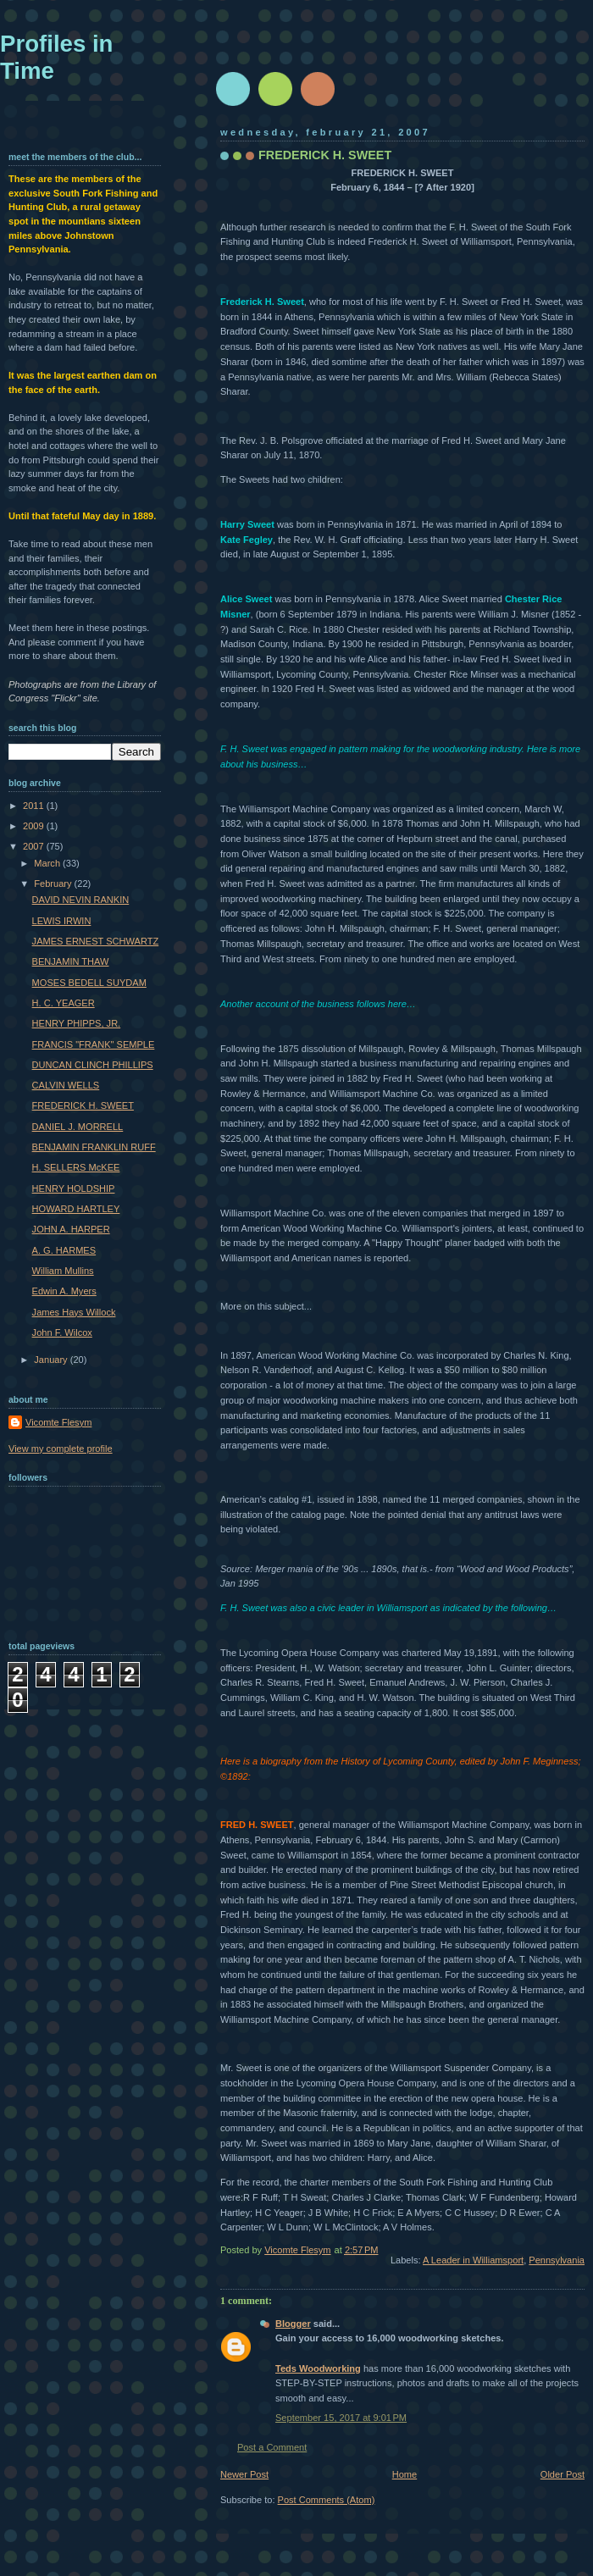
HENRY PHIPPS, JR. (76, 1023)
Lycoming (296, 674)
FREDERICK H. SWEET (83, 1105)
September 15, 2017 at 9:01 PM (341, 2418)
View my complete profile (60, 1448)
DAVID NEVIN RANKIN (81, 900)
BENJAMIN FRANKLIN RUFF (94, 1147)
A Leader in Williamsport (473, 2260)
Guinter (515, 1668)
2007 (35, 846)
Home (404, 2474)
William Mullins (63, 1271)
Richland (511, 629)
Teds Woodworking (318, 2368)
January (51, 1359)
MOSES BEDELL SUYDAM (89, 983)
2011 (35, 805)
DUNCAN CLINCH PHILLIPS (92, 1065)
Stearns (283, 1682)
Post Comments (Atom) (326, 2500)
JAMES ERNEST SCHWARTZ (95, 941)
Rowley (423, 1049)
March (48, 863)
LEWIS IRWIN (61, 921)
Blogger (293, 2323)
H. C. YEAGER (63, 1003)
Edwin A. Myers (64, 1291)
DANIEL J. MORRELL (78, 1127)
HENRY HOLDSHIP (73, 1188)
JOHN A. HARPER (71, 1229)
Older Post (562, 2474)
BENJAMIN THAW (70, 961)
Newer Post (244, 2474)
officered (238, 928)
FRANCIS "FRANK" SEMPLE (93, 1044)
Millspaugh (517, 823)
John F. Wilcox (62, 1332)
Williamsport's (430, 1228)
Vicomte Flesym (58, 1422)
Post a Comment (272, 2447)
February (54, 883)
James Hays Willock (74, 1312)
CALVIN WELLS (66, 1085)
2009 (35, 826)
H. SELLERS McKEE (76, 1167)
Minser (484, 674)
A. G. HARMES (64, 1250)
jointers (477, 1228)
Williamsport (486, 241)
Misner (235, 614)
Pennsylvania (557, 2260)
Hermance (284, 1094)
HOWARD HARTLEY (76, 1209)
